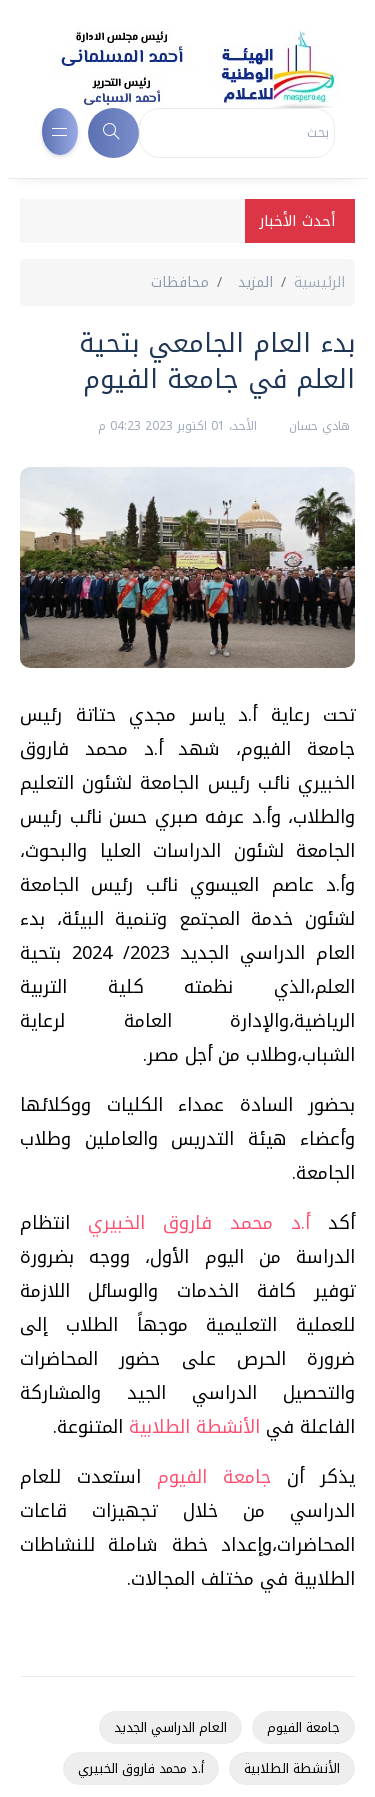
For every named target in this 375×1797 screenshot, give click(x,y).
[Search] (237, 133)
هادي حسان (317, 426)
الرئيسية (319, 282)
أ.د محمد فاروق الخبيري (199, 1223)
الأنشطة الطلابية (194, 1427)
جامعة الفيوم (214, 1477)
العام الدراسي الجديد (170, 1727)
